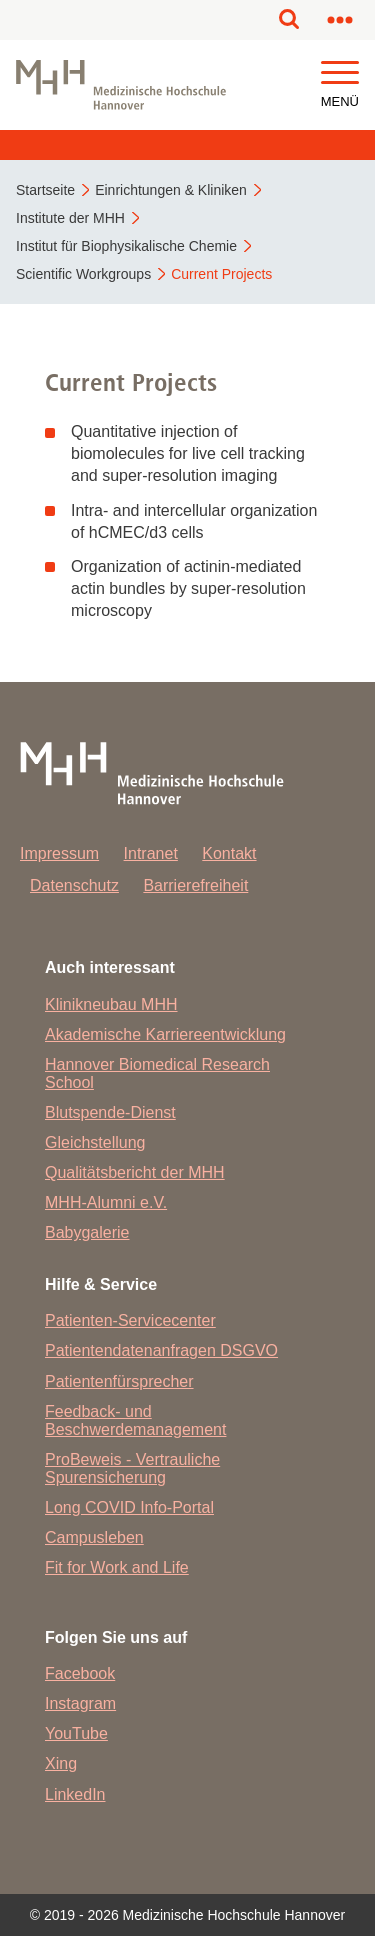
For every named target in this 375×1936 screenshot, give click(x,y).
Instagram (80, 1703)
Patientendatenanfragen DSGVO (161, 1350)
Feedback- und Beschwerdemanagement (135, 1420)
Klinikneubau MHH (111, 1004)
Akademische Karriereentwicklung (165, 1034)
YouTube (76, 1733)
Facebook (80, 1673)
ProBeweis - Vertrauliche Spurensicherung (132, 1468)
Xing (61, 1763)
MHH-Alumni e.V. (106, 1202)
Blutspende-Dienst (110, 1112)
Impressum (59, 853)
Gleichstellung (95, 1142)
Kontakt (229, 853)
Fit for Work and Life (117, 1567)
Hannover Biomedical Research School (157, 1073)
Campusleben (94, 1537)
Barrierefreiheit (195, 885)
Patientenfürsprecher (119, 1381)
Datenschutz (74, 885)
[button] (340, 73)
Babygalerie (87, 1232)
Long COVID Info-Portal (129, 1507)
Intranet (151, 853)
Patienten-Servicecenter (130, 1320)
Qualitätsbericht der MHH (135, 1172)
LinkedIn (75, 1794)
